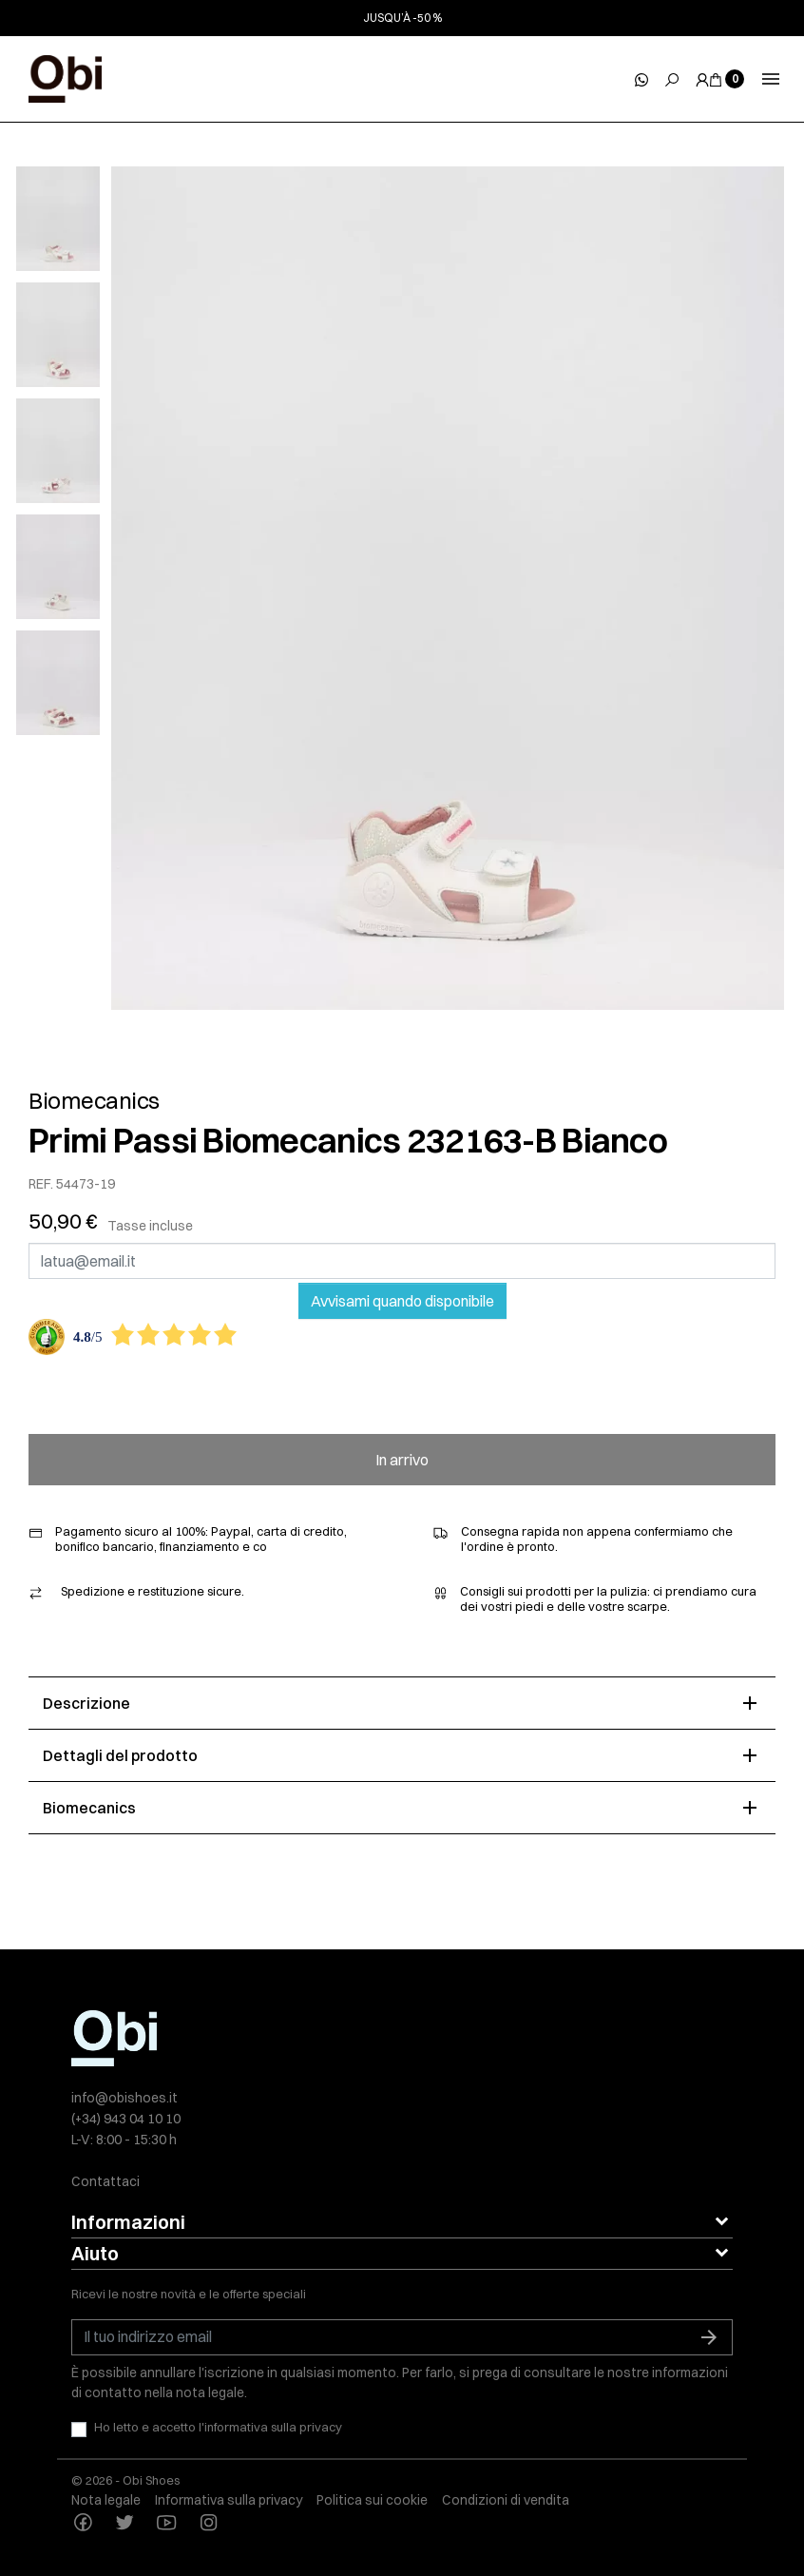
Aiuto (95, 2253)
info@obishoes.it (124, 2097)
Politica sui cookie (372, 2499)
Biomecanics (94, 1100)
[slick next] (76, 171)
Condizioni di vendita (505, 2499)
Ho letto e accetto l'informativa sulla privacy (218, 2426)
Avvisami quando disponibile (402, 1300)
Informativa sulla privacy (228, 2499)
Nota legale (106, 2499)
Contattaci (105, 2181)
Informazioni (128, 2222)
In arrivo (402, 1459)
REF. (41, 1184)
